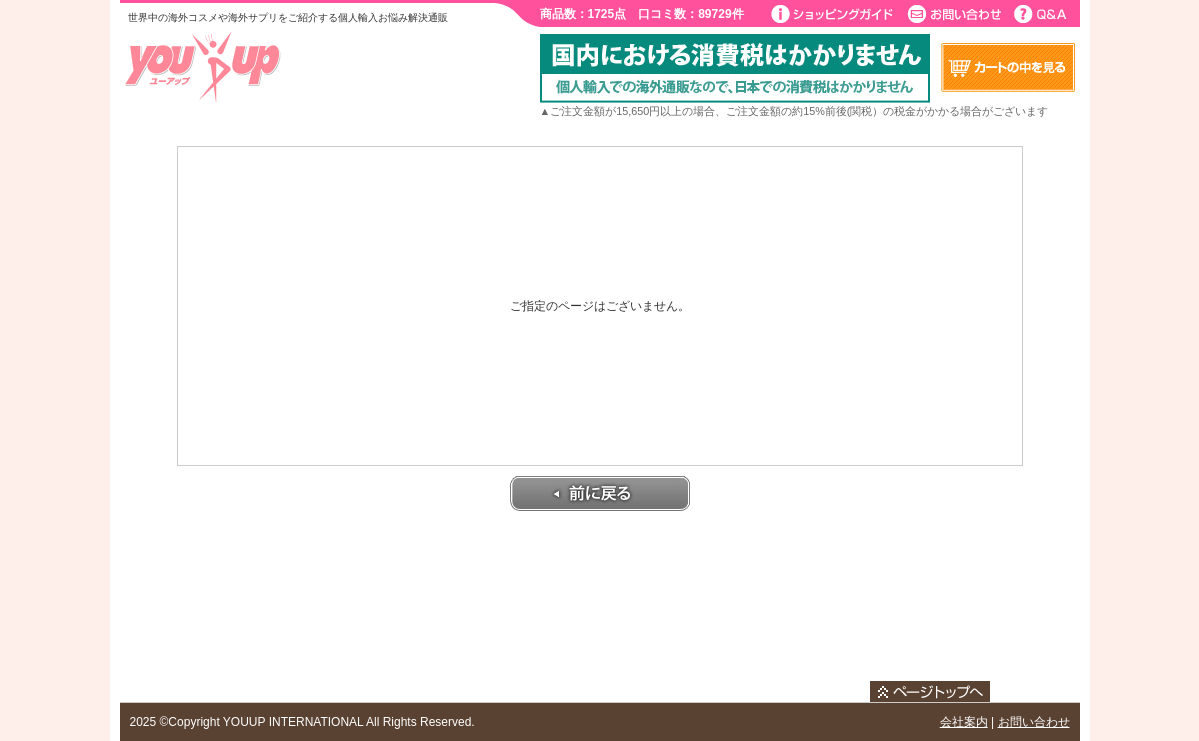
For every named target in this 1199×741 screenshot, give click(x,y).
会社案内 (964, 722)
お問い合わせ (1034, 722)
